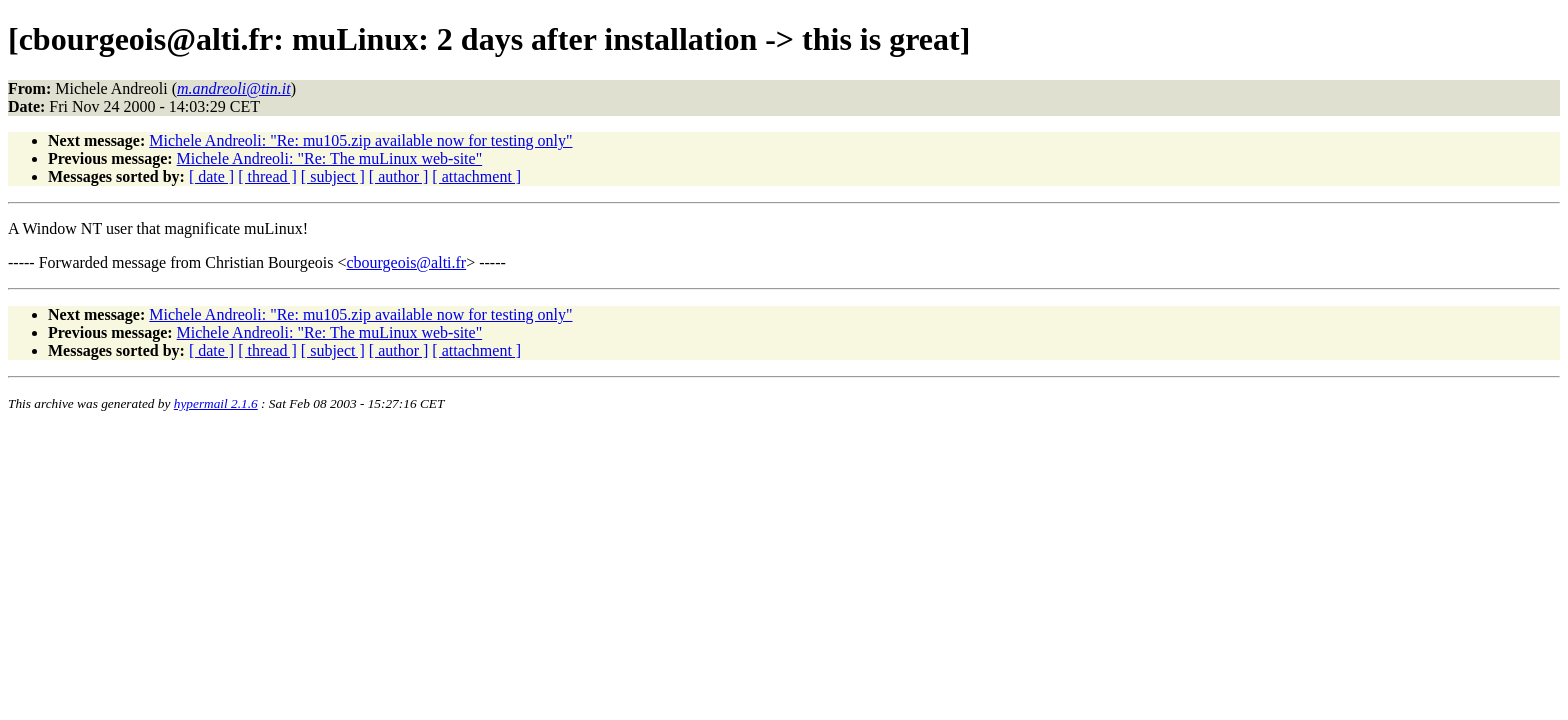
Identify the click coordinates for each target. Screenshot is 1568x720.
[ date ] (211, 176)
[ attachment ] (476, 176)
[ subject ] (333, 176)
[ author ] (399, 176)
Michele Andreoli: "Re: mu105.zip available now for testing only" (360, 140)
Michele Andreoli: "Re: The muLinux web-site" (330, 158)
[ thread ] (267, 176)
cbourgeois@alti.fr (406, 262)
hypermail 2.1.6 (216, 403)
